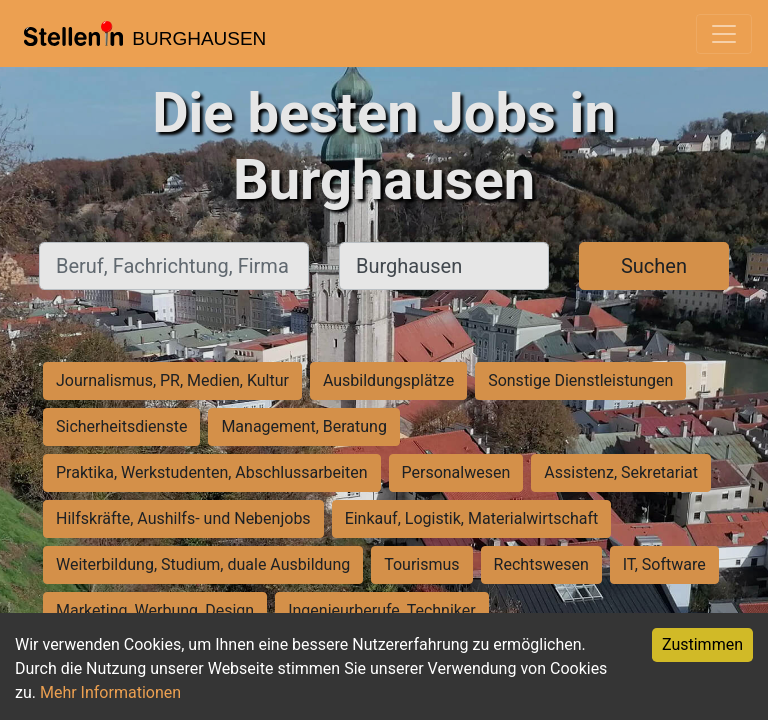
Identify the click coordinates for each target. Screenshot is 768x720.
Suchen (654, 266)
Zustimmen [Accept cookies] (702, 644)
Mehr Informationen (110, 692)
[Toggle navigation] (724, 34)
